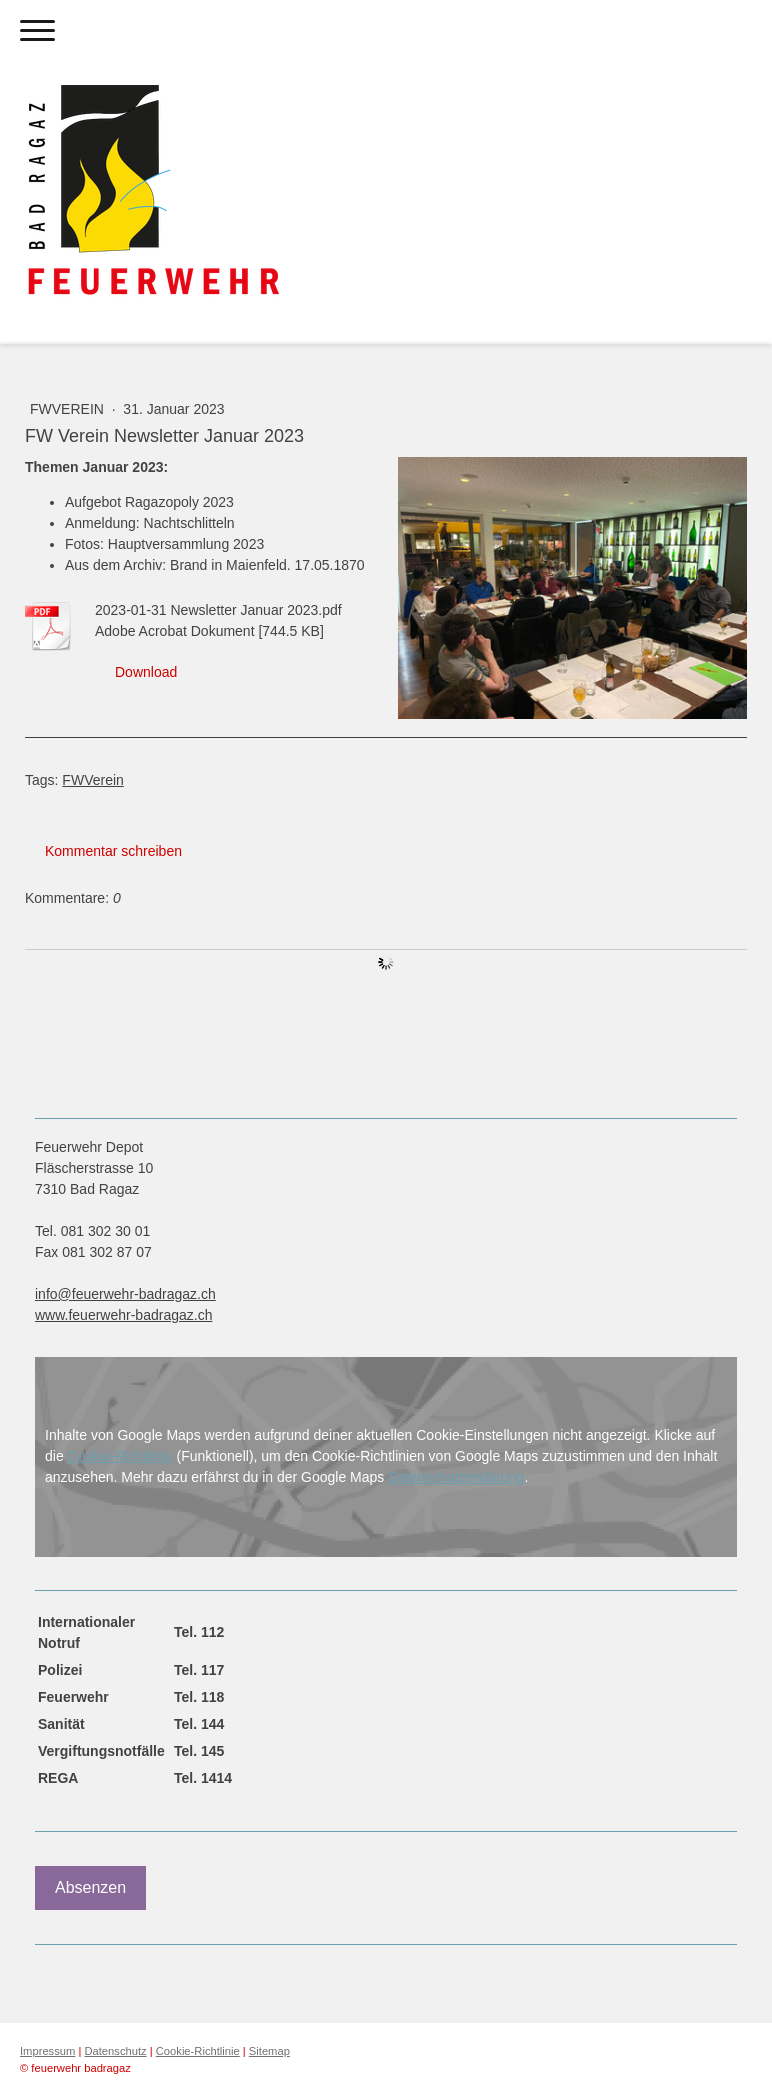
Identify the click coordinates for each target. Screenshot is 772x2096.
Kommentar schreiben (113, 851)
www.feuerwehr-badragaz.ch (123, 1315)
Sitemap (269, 2051)
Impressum (47, 2051)
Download (146, 672)
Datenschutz (115, 2051)
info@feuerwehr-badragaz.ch (125, 1294)
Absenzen (90, 1887)
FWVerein (69, 409)
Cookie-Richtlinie (120, 1456)
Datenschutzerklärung (456, 1477)
